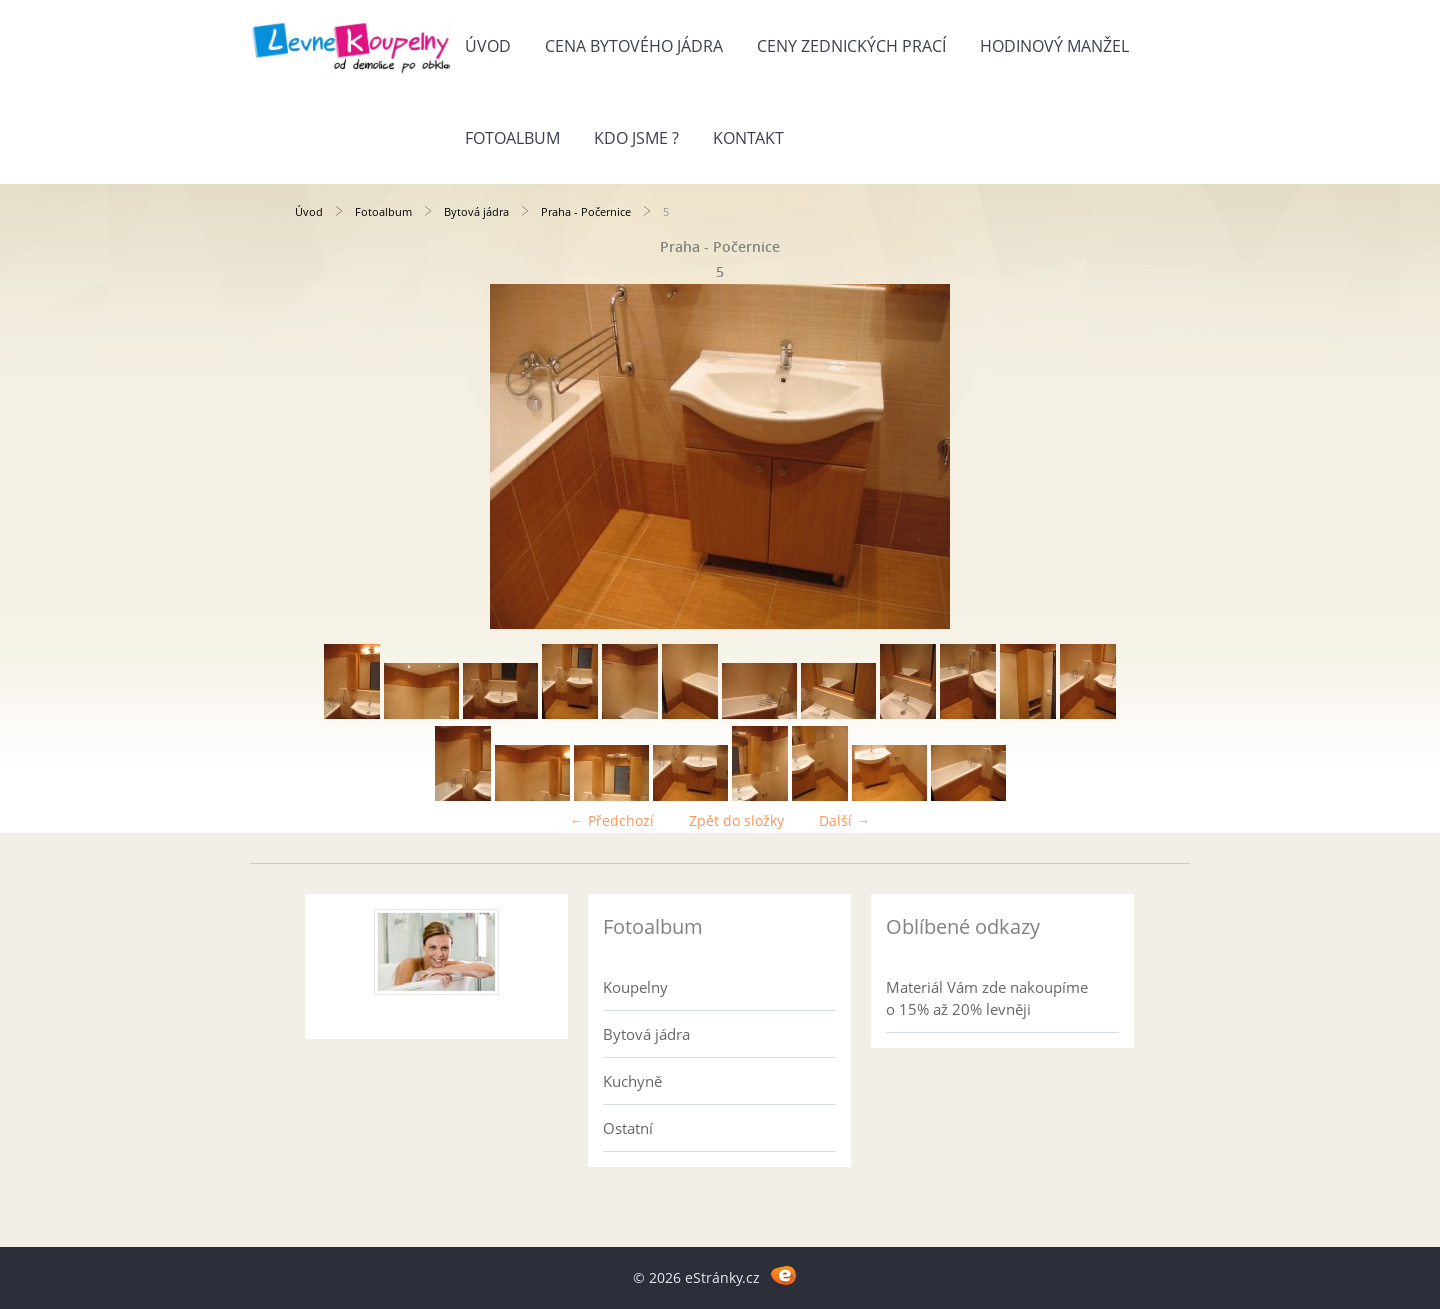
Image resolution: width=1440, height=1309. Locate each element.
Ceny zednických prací (851, 46)
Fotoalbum (512, 138)
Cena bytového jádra (634, 46)
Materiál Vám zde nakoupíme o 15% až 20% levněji (987, 998)
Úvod (488, 46)
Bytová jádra (476, 211)
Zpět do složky (736, 820)
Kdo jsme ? (636, 138)
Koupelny (635, 987)
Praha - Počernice (586, 211)
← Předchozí (612, 820)
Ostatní (628, 1128)
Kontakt (748, 138)
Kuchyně (632, 1081)
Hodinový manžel (1054, 46)
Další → (844, 820)
